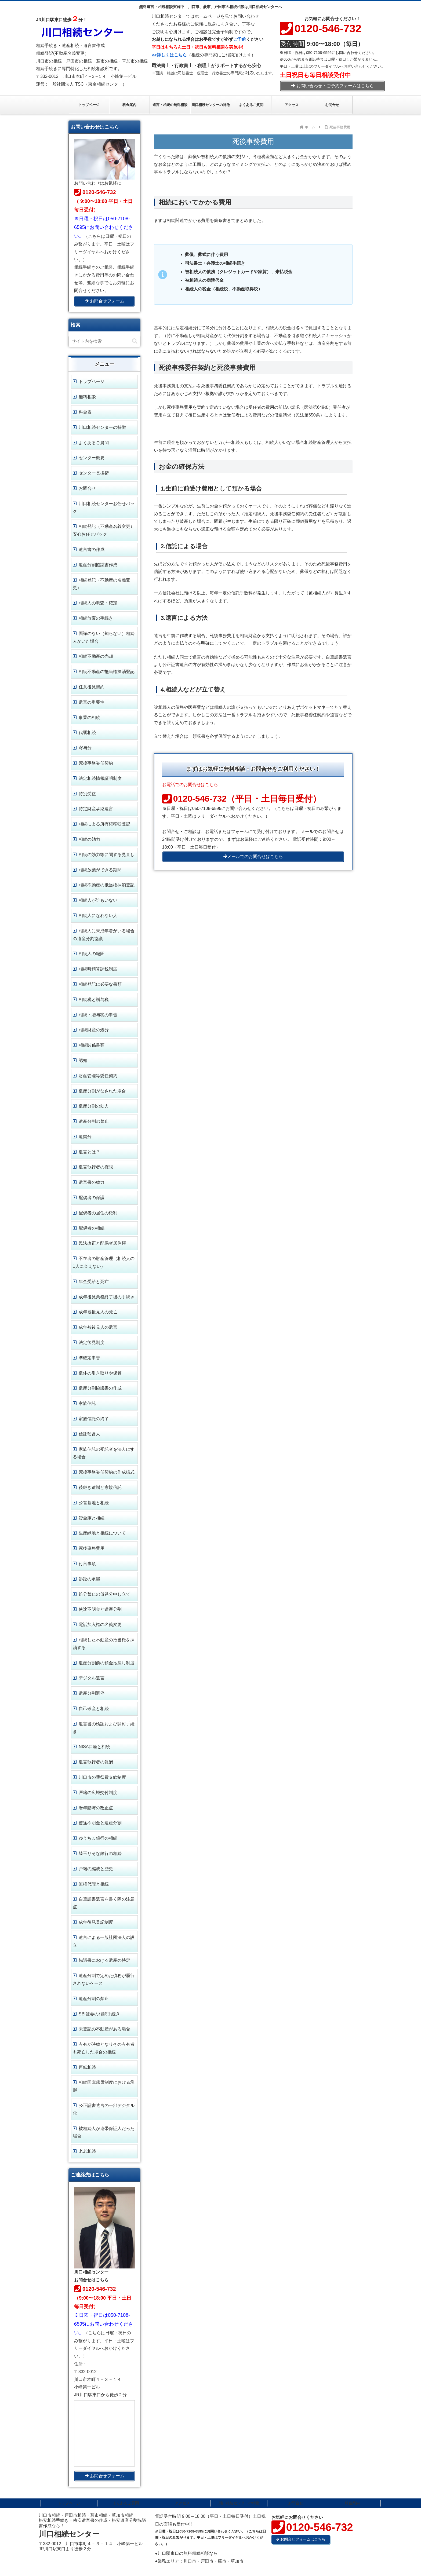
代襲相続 (87, 732)
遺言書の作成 (91, 549)
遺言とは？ (89, 1152)
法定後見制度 (91, 1342)
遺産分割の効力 (94, 1106)
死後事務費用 (91, 1548)
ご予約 (239, 39)
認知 (83, 1060)
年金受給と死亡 (94, 1281)
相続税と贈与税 (94, 999)
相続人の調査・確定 (98, 603)
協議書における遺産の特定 (104, 1960)
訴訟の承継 (89, 1579)
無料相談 (87, 396)
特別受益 (87, 793)
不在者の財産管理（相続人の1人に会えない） (104, 1262)
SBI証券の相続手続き (99, 2014)
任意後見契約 (91, 687)
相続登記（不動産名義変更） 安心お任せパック (104, 530)
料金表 (85, 412)
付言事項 (87, 1563)
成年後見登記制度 (96, 1922)
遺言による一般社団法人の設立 (104, 1941)
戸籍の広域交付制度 (98, 1792)
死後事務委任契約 (96, 763)
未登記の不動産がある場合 (104, 2029)
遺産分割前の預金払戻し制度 (107, 1663)
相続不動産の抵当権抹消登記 (107, 671)
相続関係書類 (91, 1045)
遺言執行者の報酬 (96, 1762)
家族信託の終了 (94, 1418)
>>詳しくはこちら (169, 55)
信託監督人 (89, 1434)
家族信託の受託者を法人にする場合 (104, 1453)
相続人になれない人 (98, 915)
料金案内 (352, 2503)
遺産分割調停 (91, 1693)
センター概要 (91, 457)
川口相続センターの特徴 (102, 427)
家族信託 (87, 1403)
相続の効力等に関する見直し (107, 854)
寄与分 (85, 748)
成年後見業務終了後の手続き (107, 1297)
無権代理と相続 (94, 1884)
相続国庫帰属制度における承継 (104, 2086)
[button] (135, 341)
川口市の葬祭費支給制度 (102, 1777)
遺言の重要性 (91, 702)
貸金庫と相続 (91, 1518)
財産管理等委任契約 (98, 1075)
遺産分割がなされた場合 (102, 1091)
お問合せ (87, 488)
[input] (104, 341)
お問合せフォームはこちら (300, 2539)
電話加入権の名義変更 (100, 1624)
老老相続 (87, 2151)
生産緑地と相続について (102, 1533)
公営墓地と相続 (94, 1502)
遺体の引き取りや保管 (100, 1373)
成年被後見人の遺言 (98, 1327)
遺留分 (85, 1136)
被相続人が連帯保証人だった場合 (104, 2132)
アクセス (182, 2503)
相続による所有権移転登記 (104, 824)
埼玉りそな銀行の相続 (100, 1853)
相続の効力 (89, 839)
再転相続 (87, 2067)
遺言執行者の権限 (96, 1167)
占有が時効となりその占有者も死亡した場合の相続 (104, 2048)
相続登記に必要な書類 (100, 984)
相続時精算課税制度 (98, 969)
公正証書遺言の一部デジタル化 (104, 2109)
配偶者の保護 (91, 1197)
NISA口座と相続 (94, 1746)
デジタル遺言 (91, 1678)
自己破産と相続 (94, 1708)
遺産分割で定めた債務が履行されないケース (104, 1979)
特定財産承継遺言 (96, 808)
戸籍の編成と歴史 (96, 1868)
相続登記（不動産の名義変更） (101, 584)
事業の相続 (89, 717)
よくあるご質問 (94, 442)
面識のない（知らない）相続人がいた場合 (104, 637)
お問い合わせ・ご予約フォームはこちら (332, 85)
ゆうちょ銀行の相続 (98, 1838)
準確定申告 (89, 1357)
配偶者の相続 (91, 1228)
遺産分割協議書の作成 (100, 1388)
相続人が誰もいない (98, 900)
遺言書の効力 (91, 1182)
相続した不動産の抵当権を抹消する (104, 1644)
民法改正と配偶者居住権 (102, 1243)
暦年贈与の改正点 (96, 1808)
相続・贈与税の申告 (98, 1015)
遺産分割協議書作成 (98, 564)
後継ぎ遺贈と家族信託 (100, 1487)
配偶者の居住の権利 (98, 1213)
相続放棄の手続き (96, 618)
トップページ (91, 381)
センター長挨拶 (94, 473)
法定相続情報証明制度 (100, 778)
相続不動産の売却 (96, 656)
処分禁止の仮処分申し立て (104, 1594)
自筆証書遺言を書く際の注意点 (104, 1903)
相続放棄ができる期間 (100, 870)
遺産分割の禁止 (94, 1121)
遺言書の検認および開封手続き (104, 1728)
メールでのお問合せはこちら (253, 856)
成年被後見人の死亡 (98, 1312)
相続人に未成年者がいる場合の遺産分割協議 (104, 935)
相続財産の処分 (94, 1030)
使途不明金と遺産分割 (100, 1609)
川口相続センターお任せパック (104, 507)
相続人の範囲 (91, 953)
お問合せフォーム (104, 301)
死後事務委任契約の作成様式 (107, 1472)
